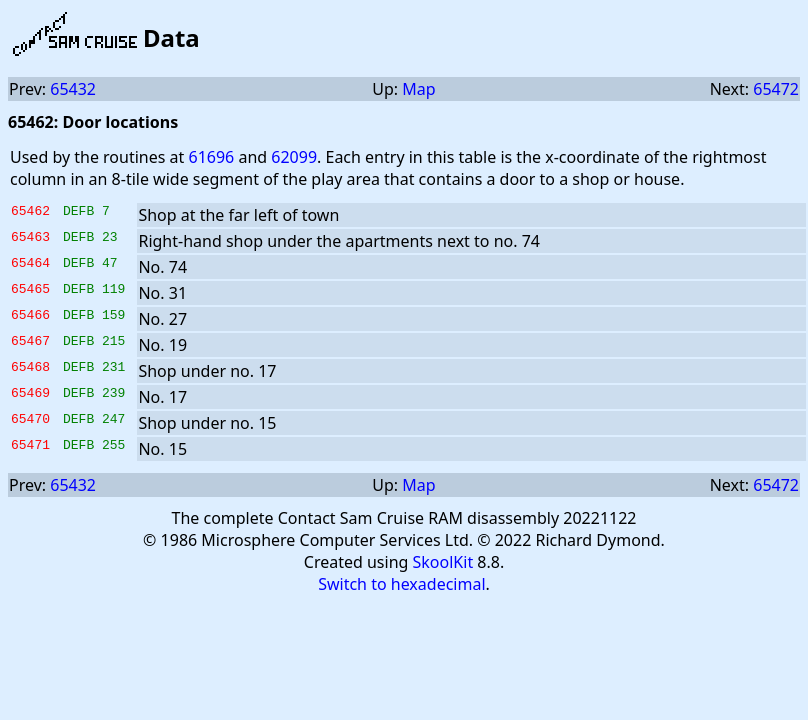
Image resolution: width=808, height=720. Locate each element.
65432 (73, 89)
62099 (294, 157)
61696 (211, 157)
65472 (776, 89)
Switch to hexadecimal (401, 584)
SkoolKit (443, 562)
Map (418, 89)
